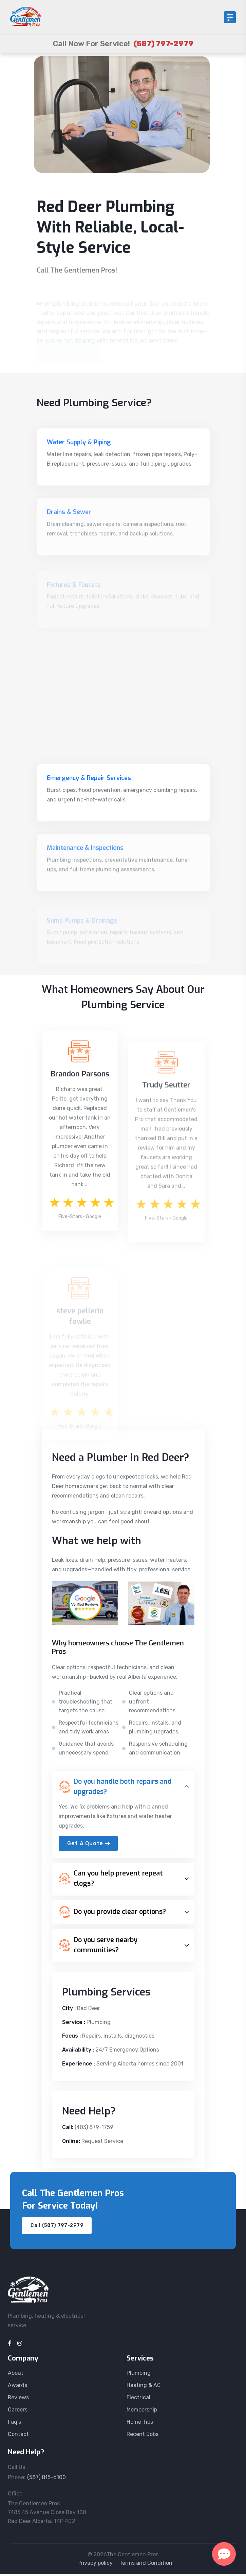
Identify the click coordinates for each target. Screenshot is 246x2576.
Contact (18, 2436)
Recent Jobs (142, 2436)
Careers (17, 2411)
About (15, 2374)
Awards (17, 2387)
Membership (142, 2411)
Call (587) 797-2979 (57, 2227)
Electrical (138, 2399)
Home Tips (140, 2423)
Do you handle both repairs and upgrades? (115, 1788)
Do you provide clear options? (112, 1913)
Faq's (14, 2423)
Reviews (18, 2399)
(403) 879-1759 (94, 2129)
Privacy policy (95, 2564)
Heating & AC (144, 2387)
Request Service (102, 2143)
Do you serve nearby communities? (98, 1946)
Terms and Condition (145, 2564)
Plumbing (139, 2374)
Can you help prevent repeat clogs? (111, 1880)
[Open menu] (230, 17)
